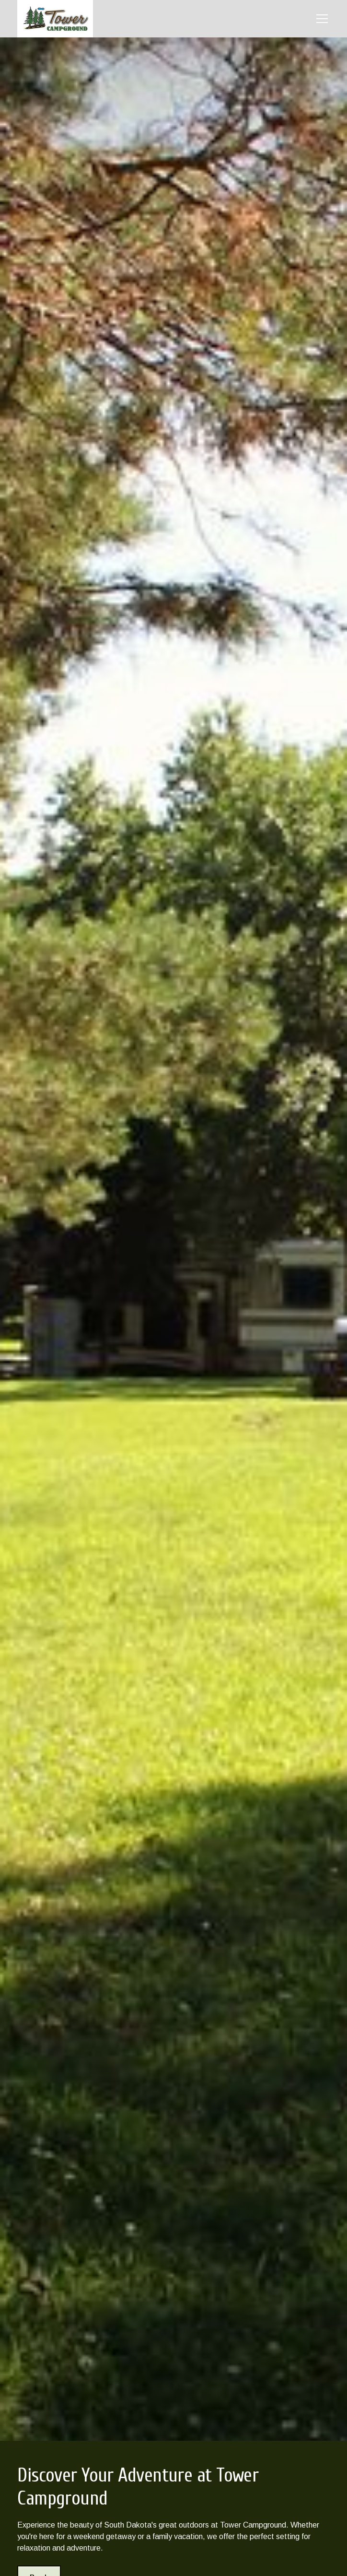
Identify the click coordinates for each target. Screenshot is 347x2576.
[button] (320, 18)
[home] (55, 18)
